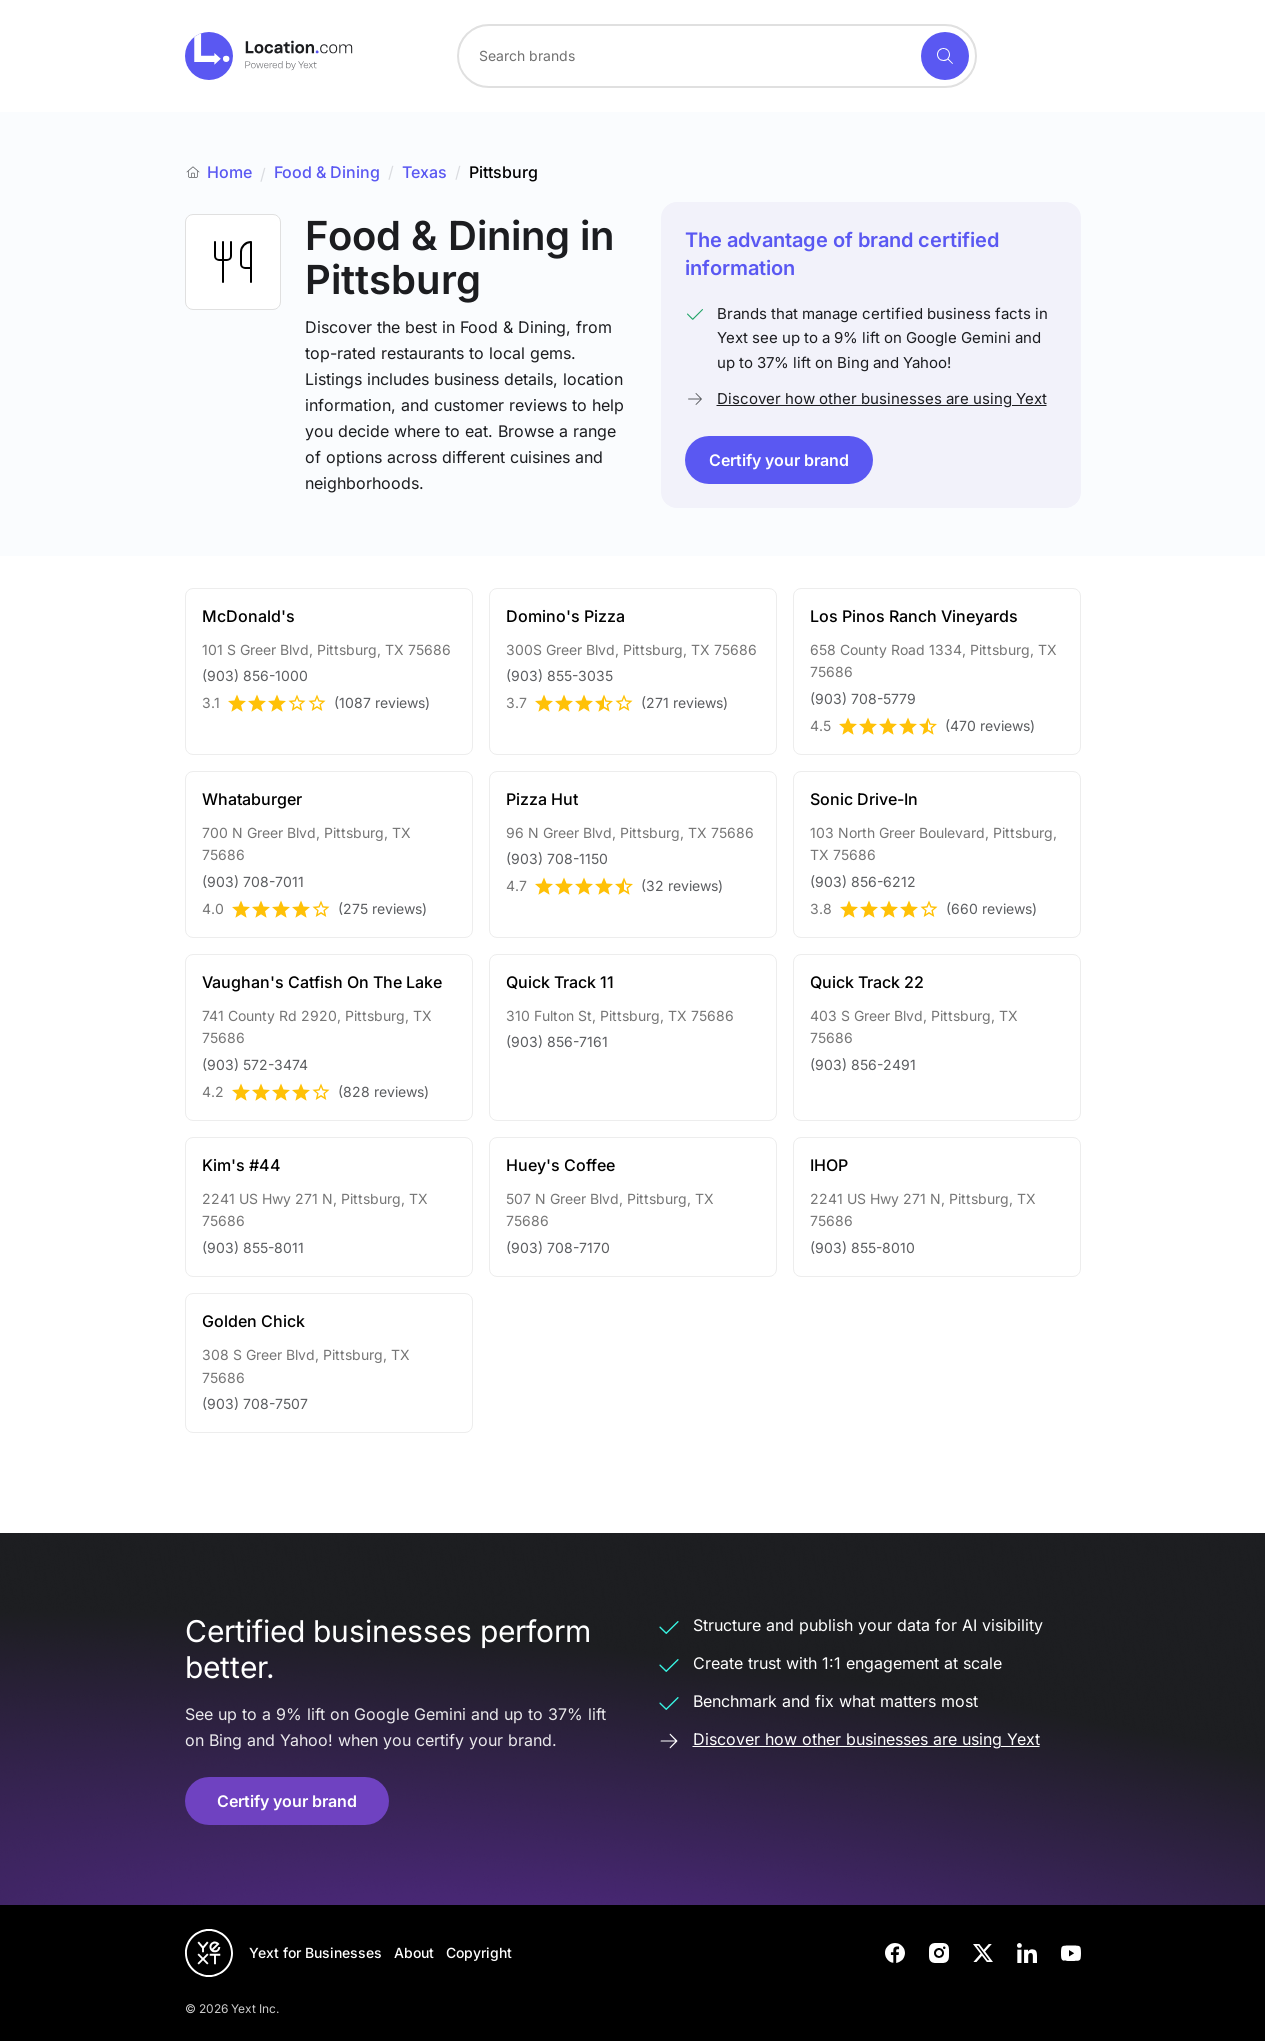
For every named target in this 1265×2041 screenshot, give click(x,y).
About (414, 1952)
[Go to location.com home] (269, 56)
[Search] (945, 56)
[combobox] (717, 56)
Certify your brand (779, 460)
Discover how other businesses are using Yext (882, 398)
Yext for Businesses (315, 1952)
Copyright (479, 1952)
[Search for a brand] (687, 56)
